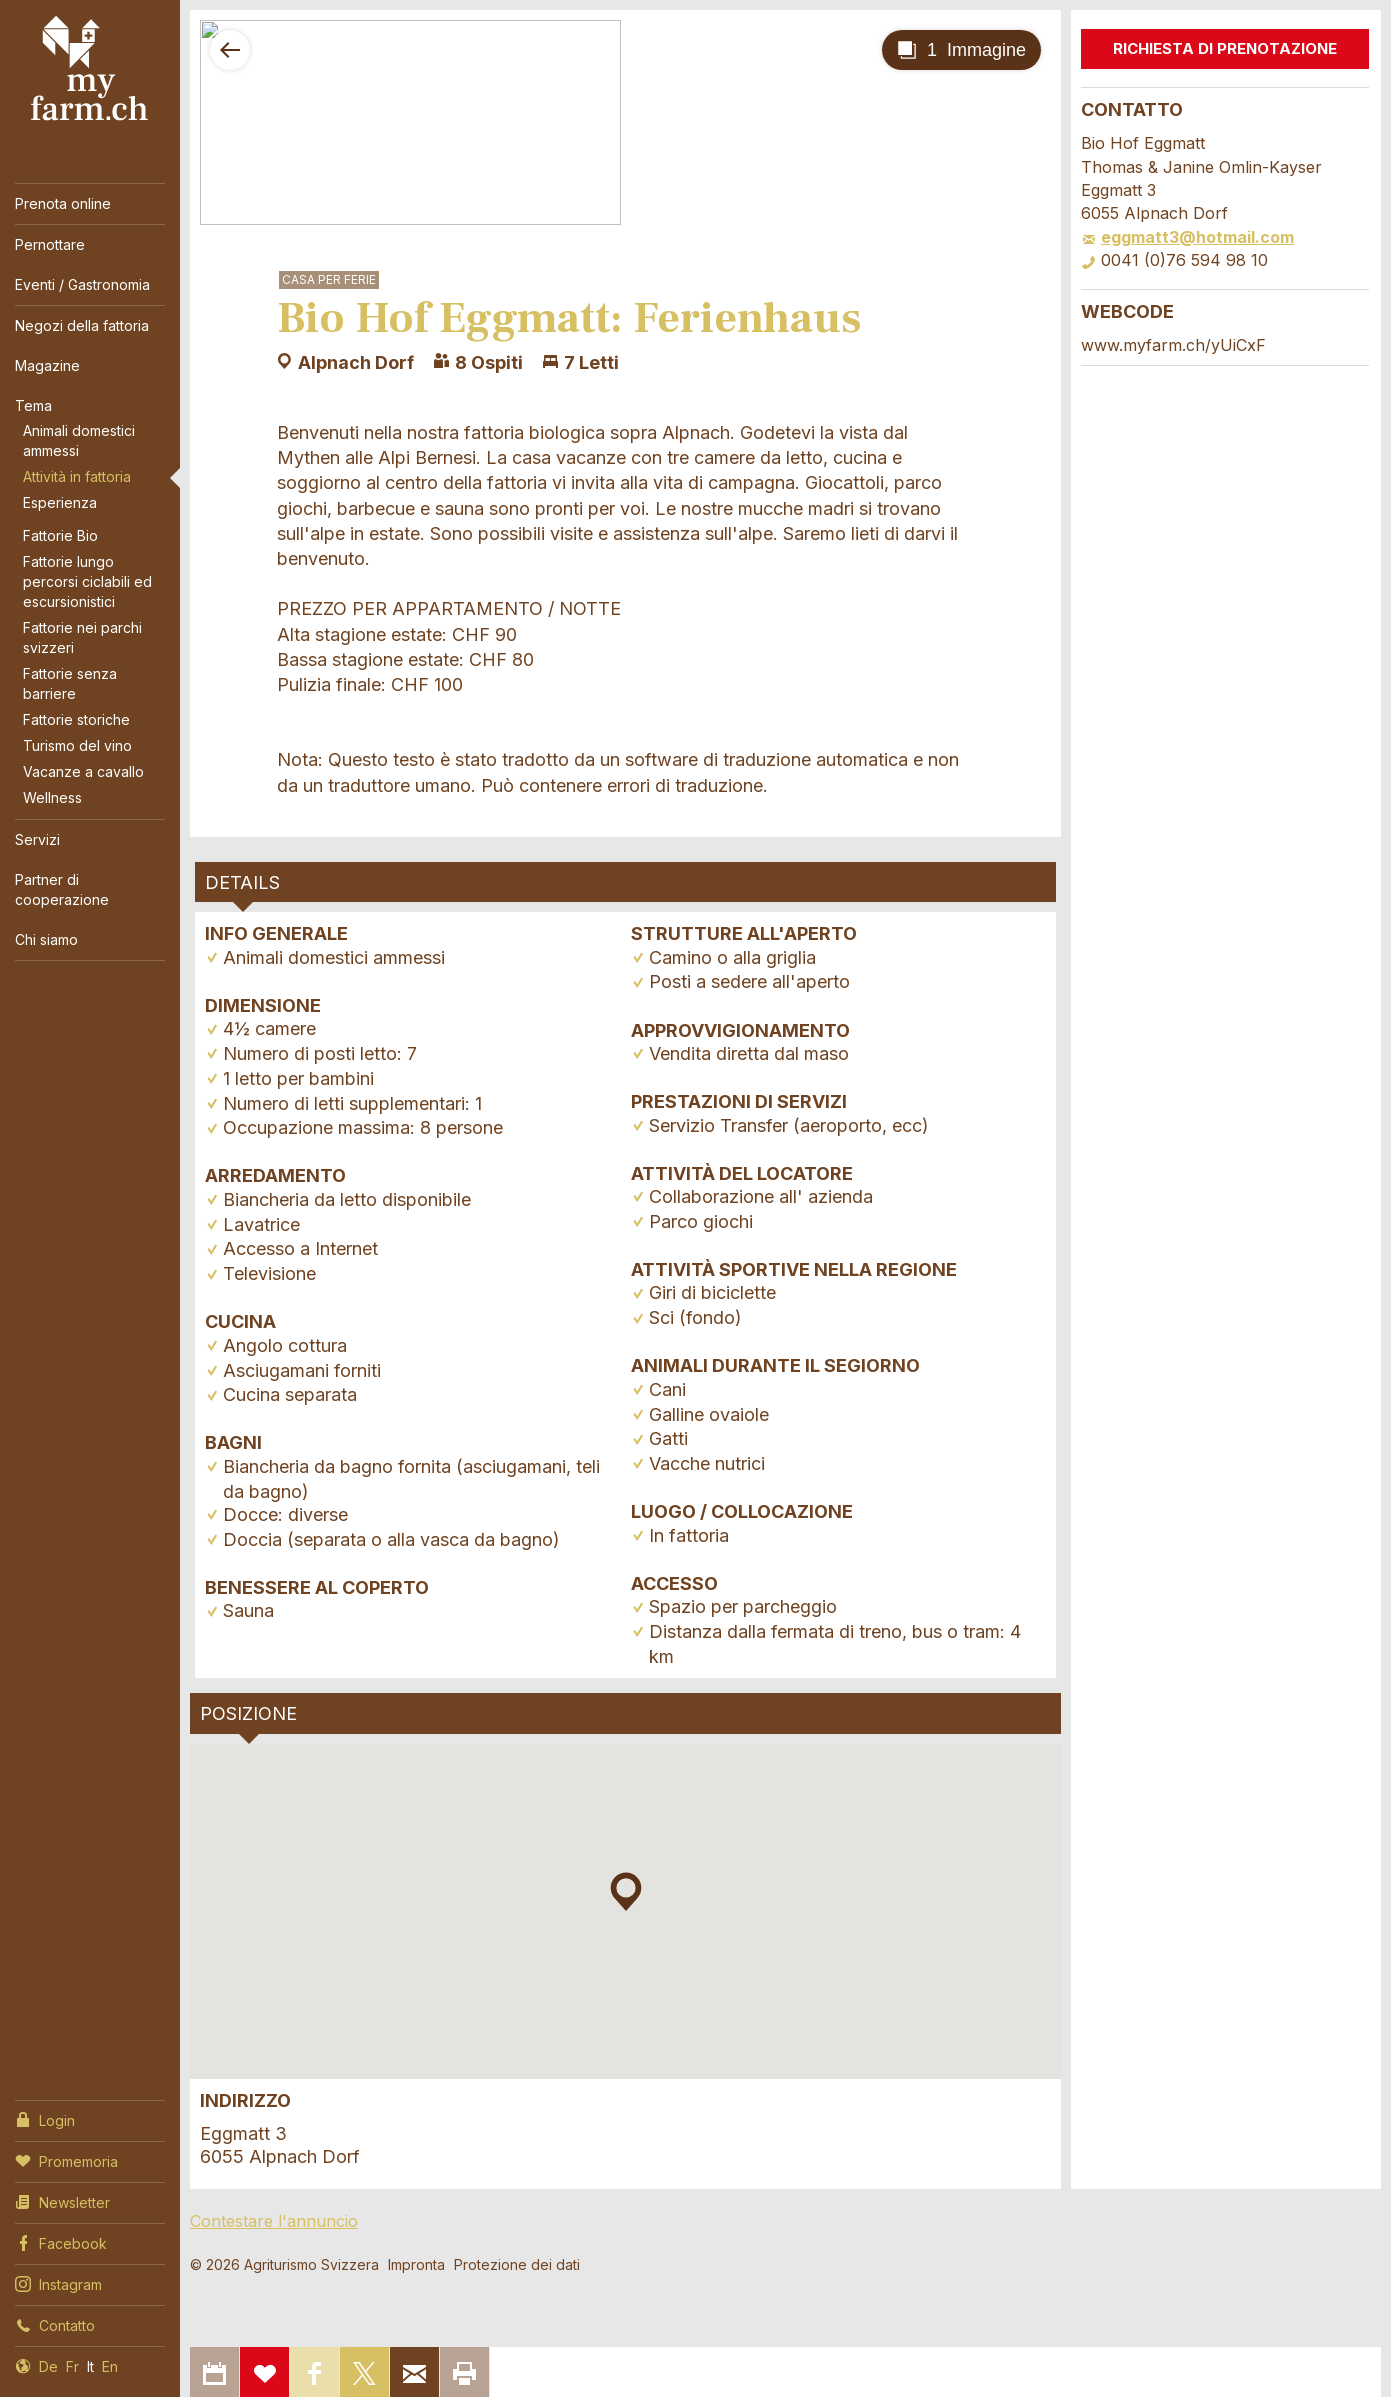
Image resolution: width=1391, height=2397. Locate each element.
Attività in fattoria (77, 476)
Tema (33, 405)
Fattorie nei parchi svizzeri (82, 637)
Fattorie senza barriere (70, 683)
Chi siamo (46, 939)
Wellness (52, 797)
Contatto (55, 2324)
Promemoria (66, 2160)
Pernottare (50, 244)
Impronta (416, 2264)
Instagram (58, 2283)
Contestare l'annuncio (274, 2221)
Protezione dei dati (517, 2264)
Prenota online (63, 203)
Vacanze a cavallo (83, 771)
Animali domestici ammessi (79, 440)
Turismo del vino (77, 745)
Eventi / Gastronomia (82, 284)
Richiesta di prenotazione (1225, 48)
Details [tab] (242, 882)
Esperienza (60, 502)
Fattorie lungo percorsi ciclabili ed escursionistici (87, 581)
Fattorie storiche (76, 719)
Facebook (61, 2242)
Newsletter (62, 2201)
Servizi (37, 839)
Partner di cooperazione (62, 889)
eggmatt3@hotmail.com (1187, 237)
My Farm (90, 69)
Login (45, 2119)
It (90, 2366)
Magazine (47, 365)
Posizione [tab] (248, 1713)
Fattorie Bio (60, 535)
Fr (72, 2366)
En (110, 2366)
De (48, 2366)
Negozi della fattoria (82, 325)
